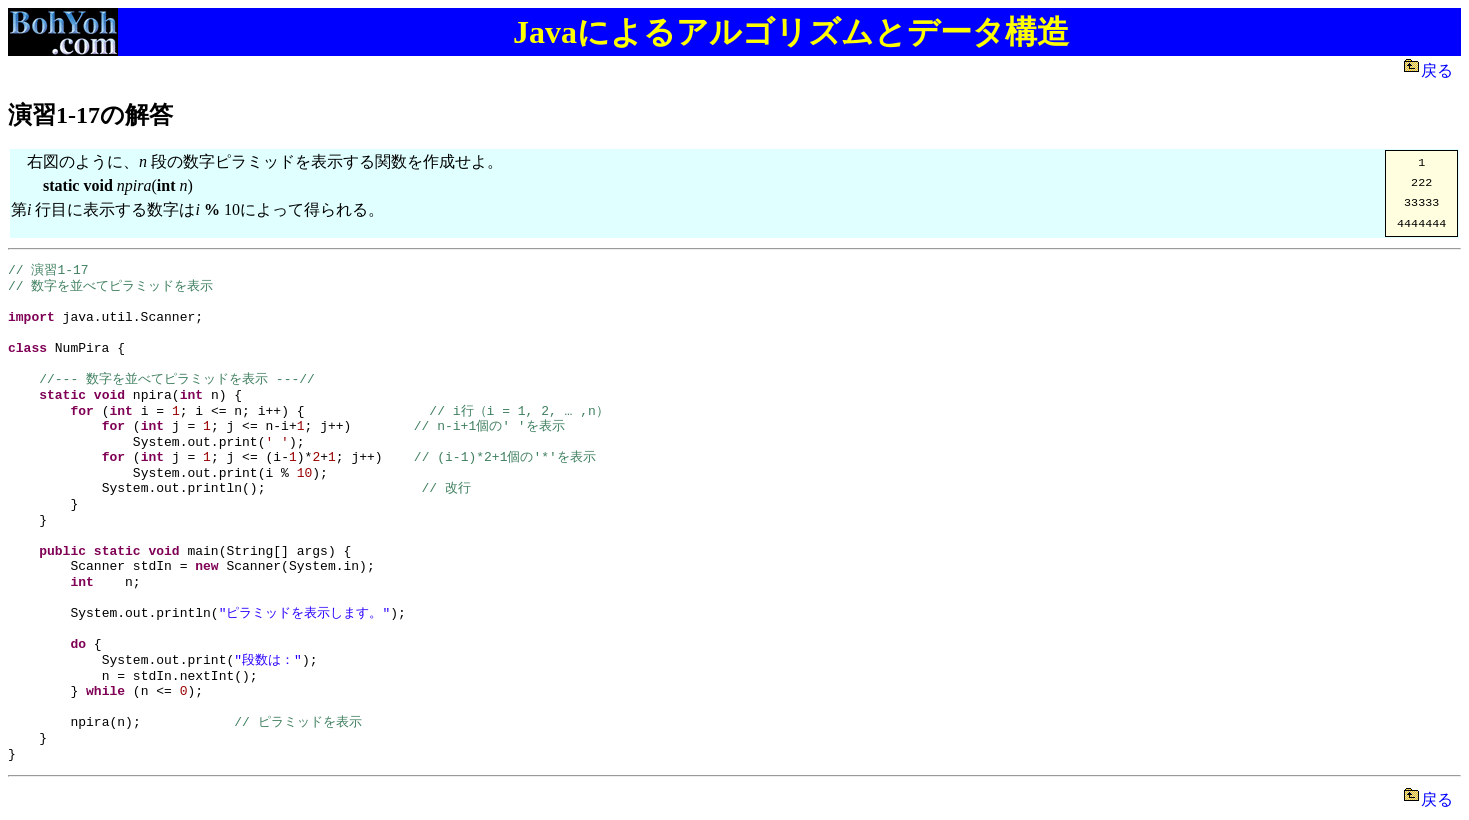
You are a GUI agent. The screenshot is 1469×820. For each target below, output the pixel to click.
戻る (1441, 70)
